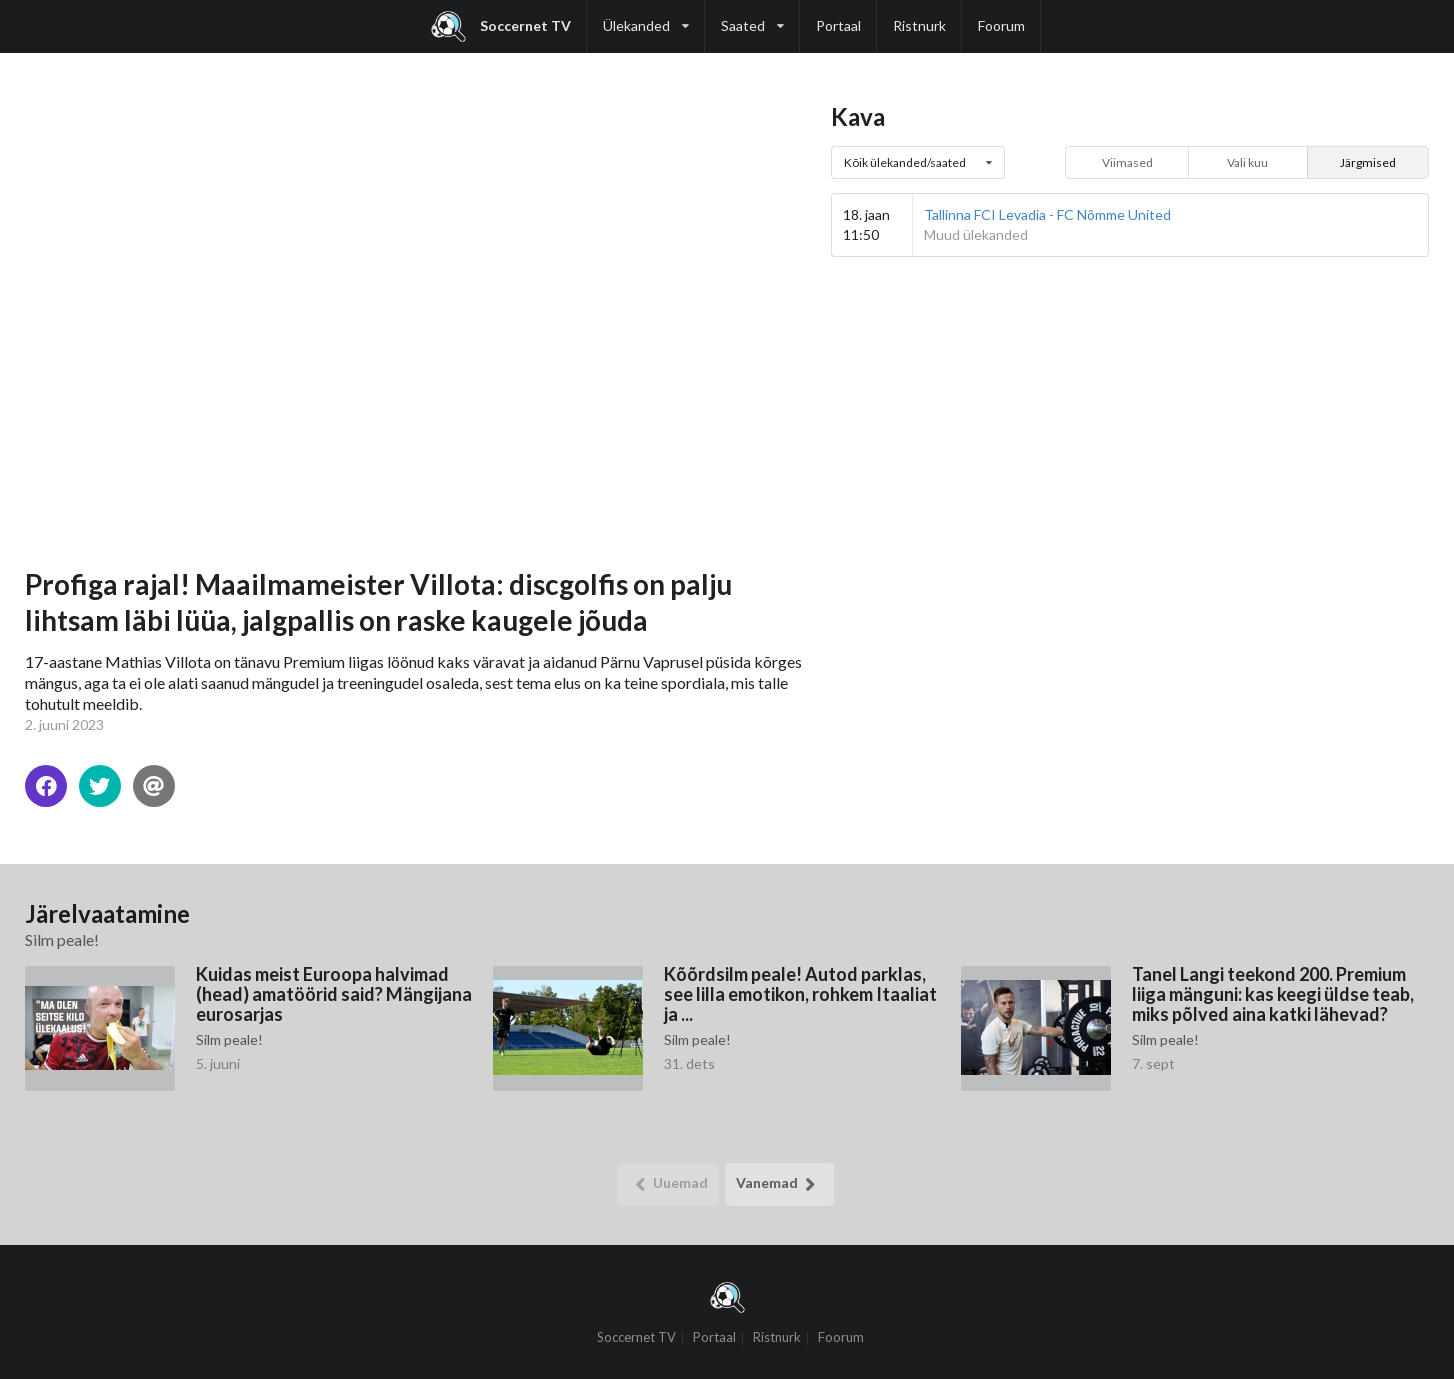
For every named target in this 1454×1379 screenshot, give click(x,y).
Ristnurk (919, 25)
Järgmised (1368, 162)
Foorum (1001, 25)
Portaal (838, 25)
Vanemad (779, 1184)
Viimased (1127, 162)
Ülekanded (646, 17)
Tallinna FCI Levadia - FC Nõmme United (1047, 214)
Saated (752, 17)
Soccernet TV (501, 26)
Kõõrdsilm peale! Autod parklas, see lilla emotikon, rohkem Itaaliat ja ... (800, 993)
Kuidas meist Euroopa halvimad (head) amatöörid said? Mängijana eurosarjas (334, 993)
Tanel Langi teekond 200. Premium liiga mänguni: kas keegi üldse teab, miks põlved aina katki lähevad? (1273, 993)
